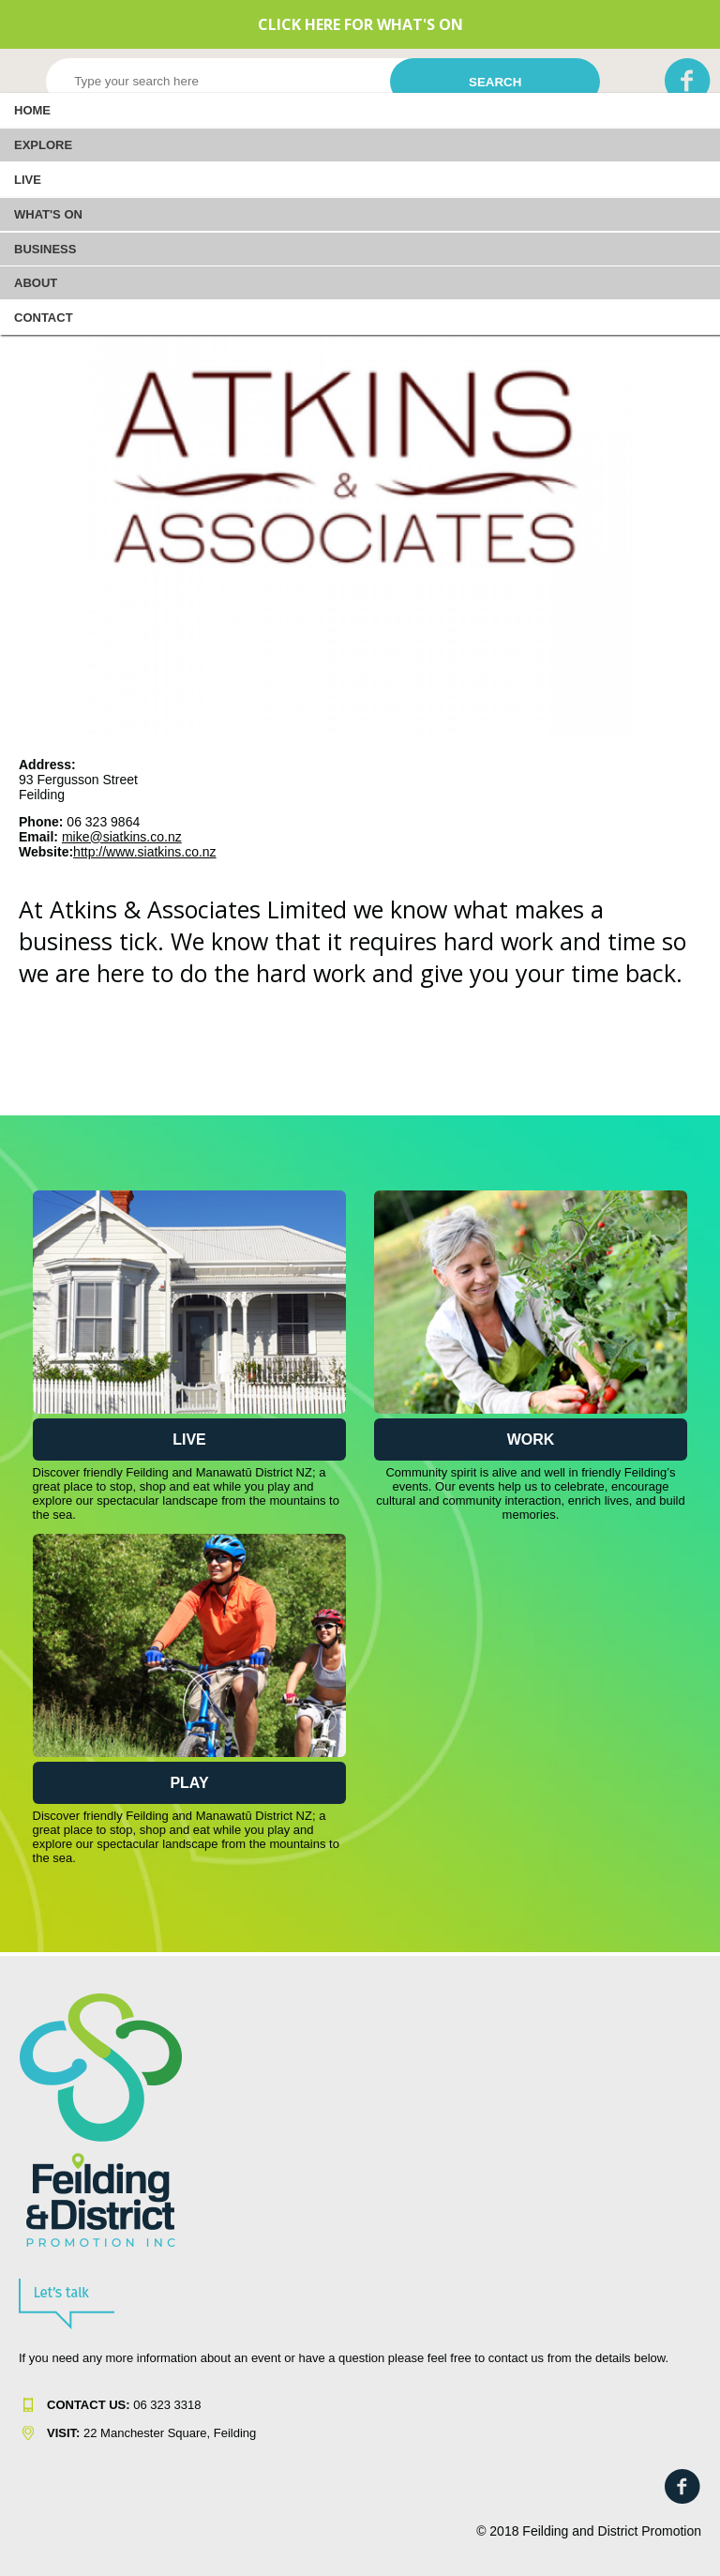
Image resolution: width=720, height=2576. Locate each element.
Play (189, 1783)
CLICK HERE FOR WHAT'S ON (360, 24)
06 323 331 (120, 2405)
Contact (43, 318)
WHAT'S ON (48, 214)
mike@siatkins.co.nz (122, 836)
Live (189, 1439)
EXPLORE (43, 145)
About (35, 283)
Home (32, 110)
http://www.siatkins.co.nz (145, 851)
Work (531, 1439)
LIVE (27, 180)
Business (45, 249)
